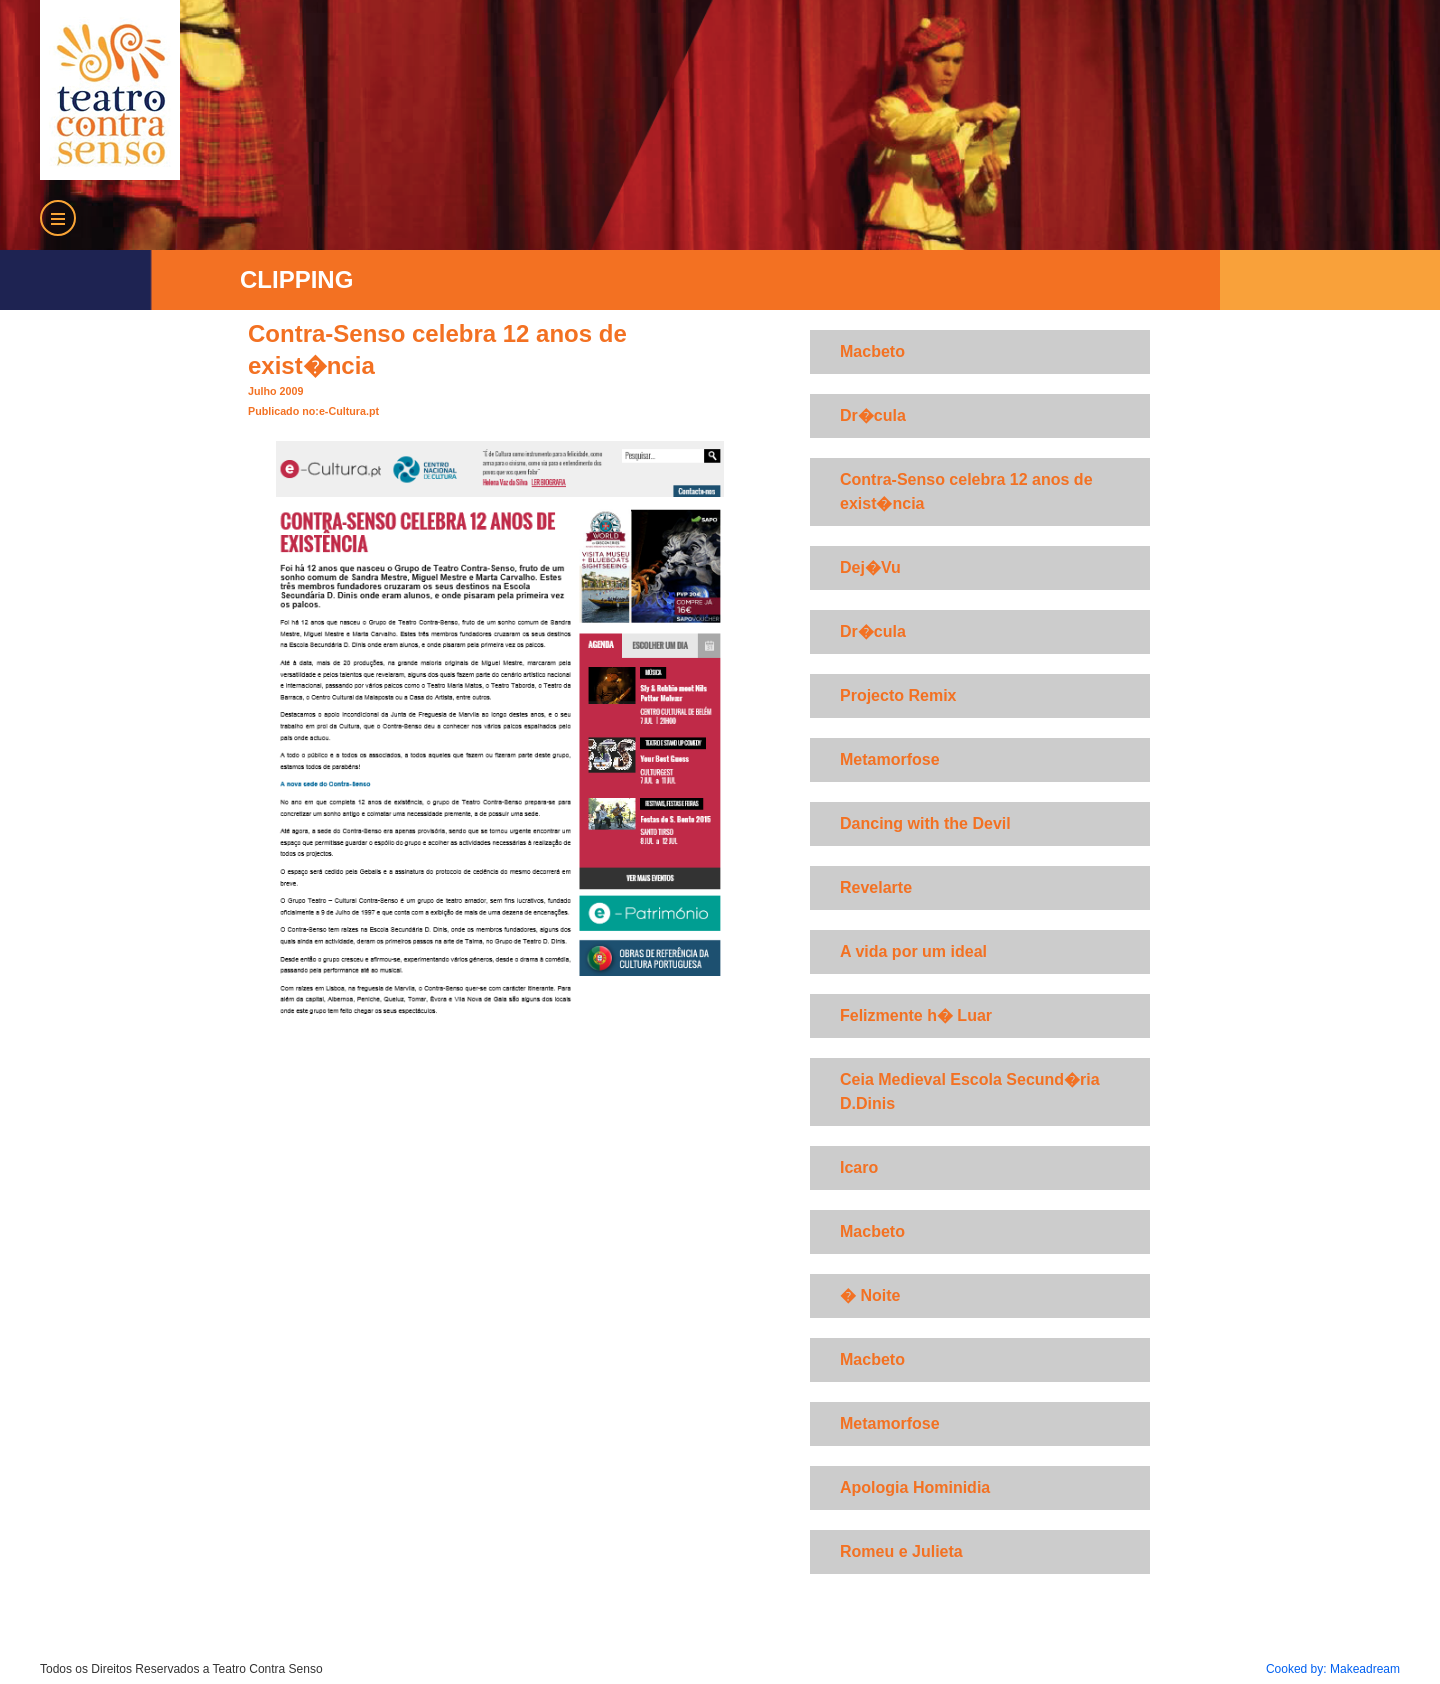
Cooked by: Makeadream (1333, 1669)
